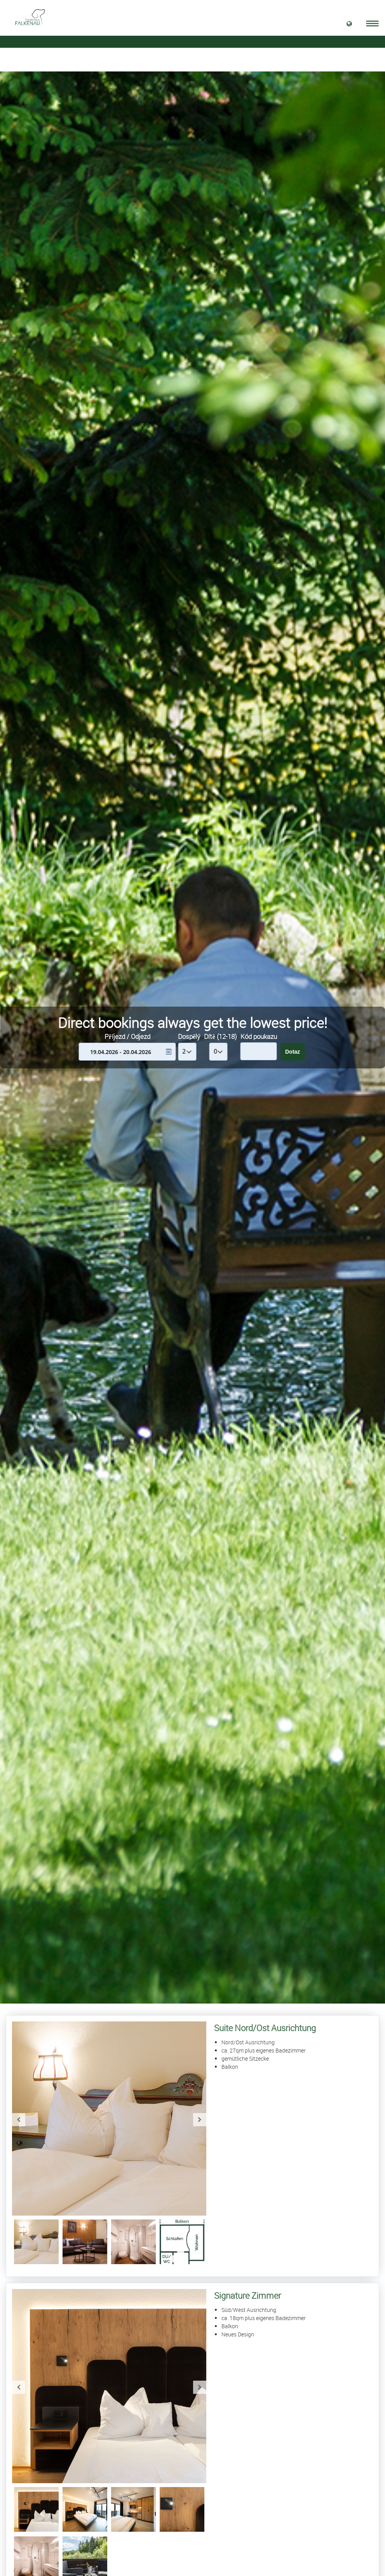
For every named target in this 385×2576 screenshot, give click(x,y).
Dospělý (189, 1036)
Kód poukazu (258, 1035)
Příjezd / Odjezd (127, 1036)
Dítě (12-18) (220, 1036)
